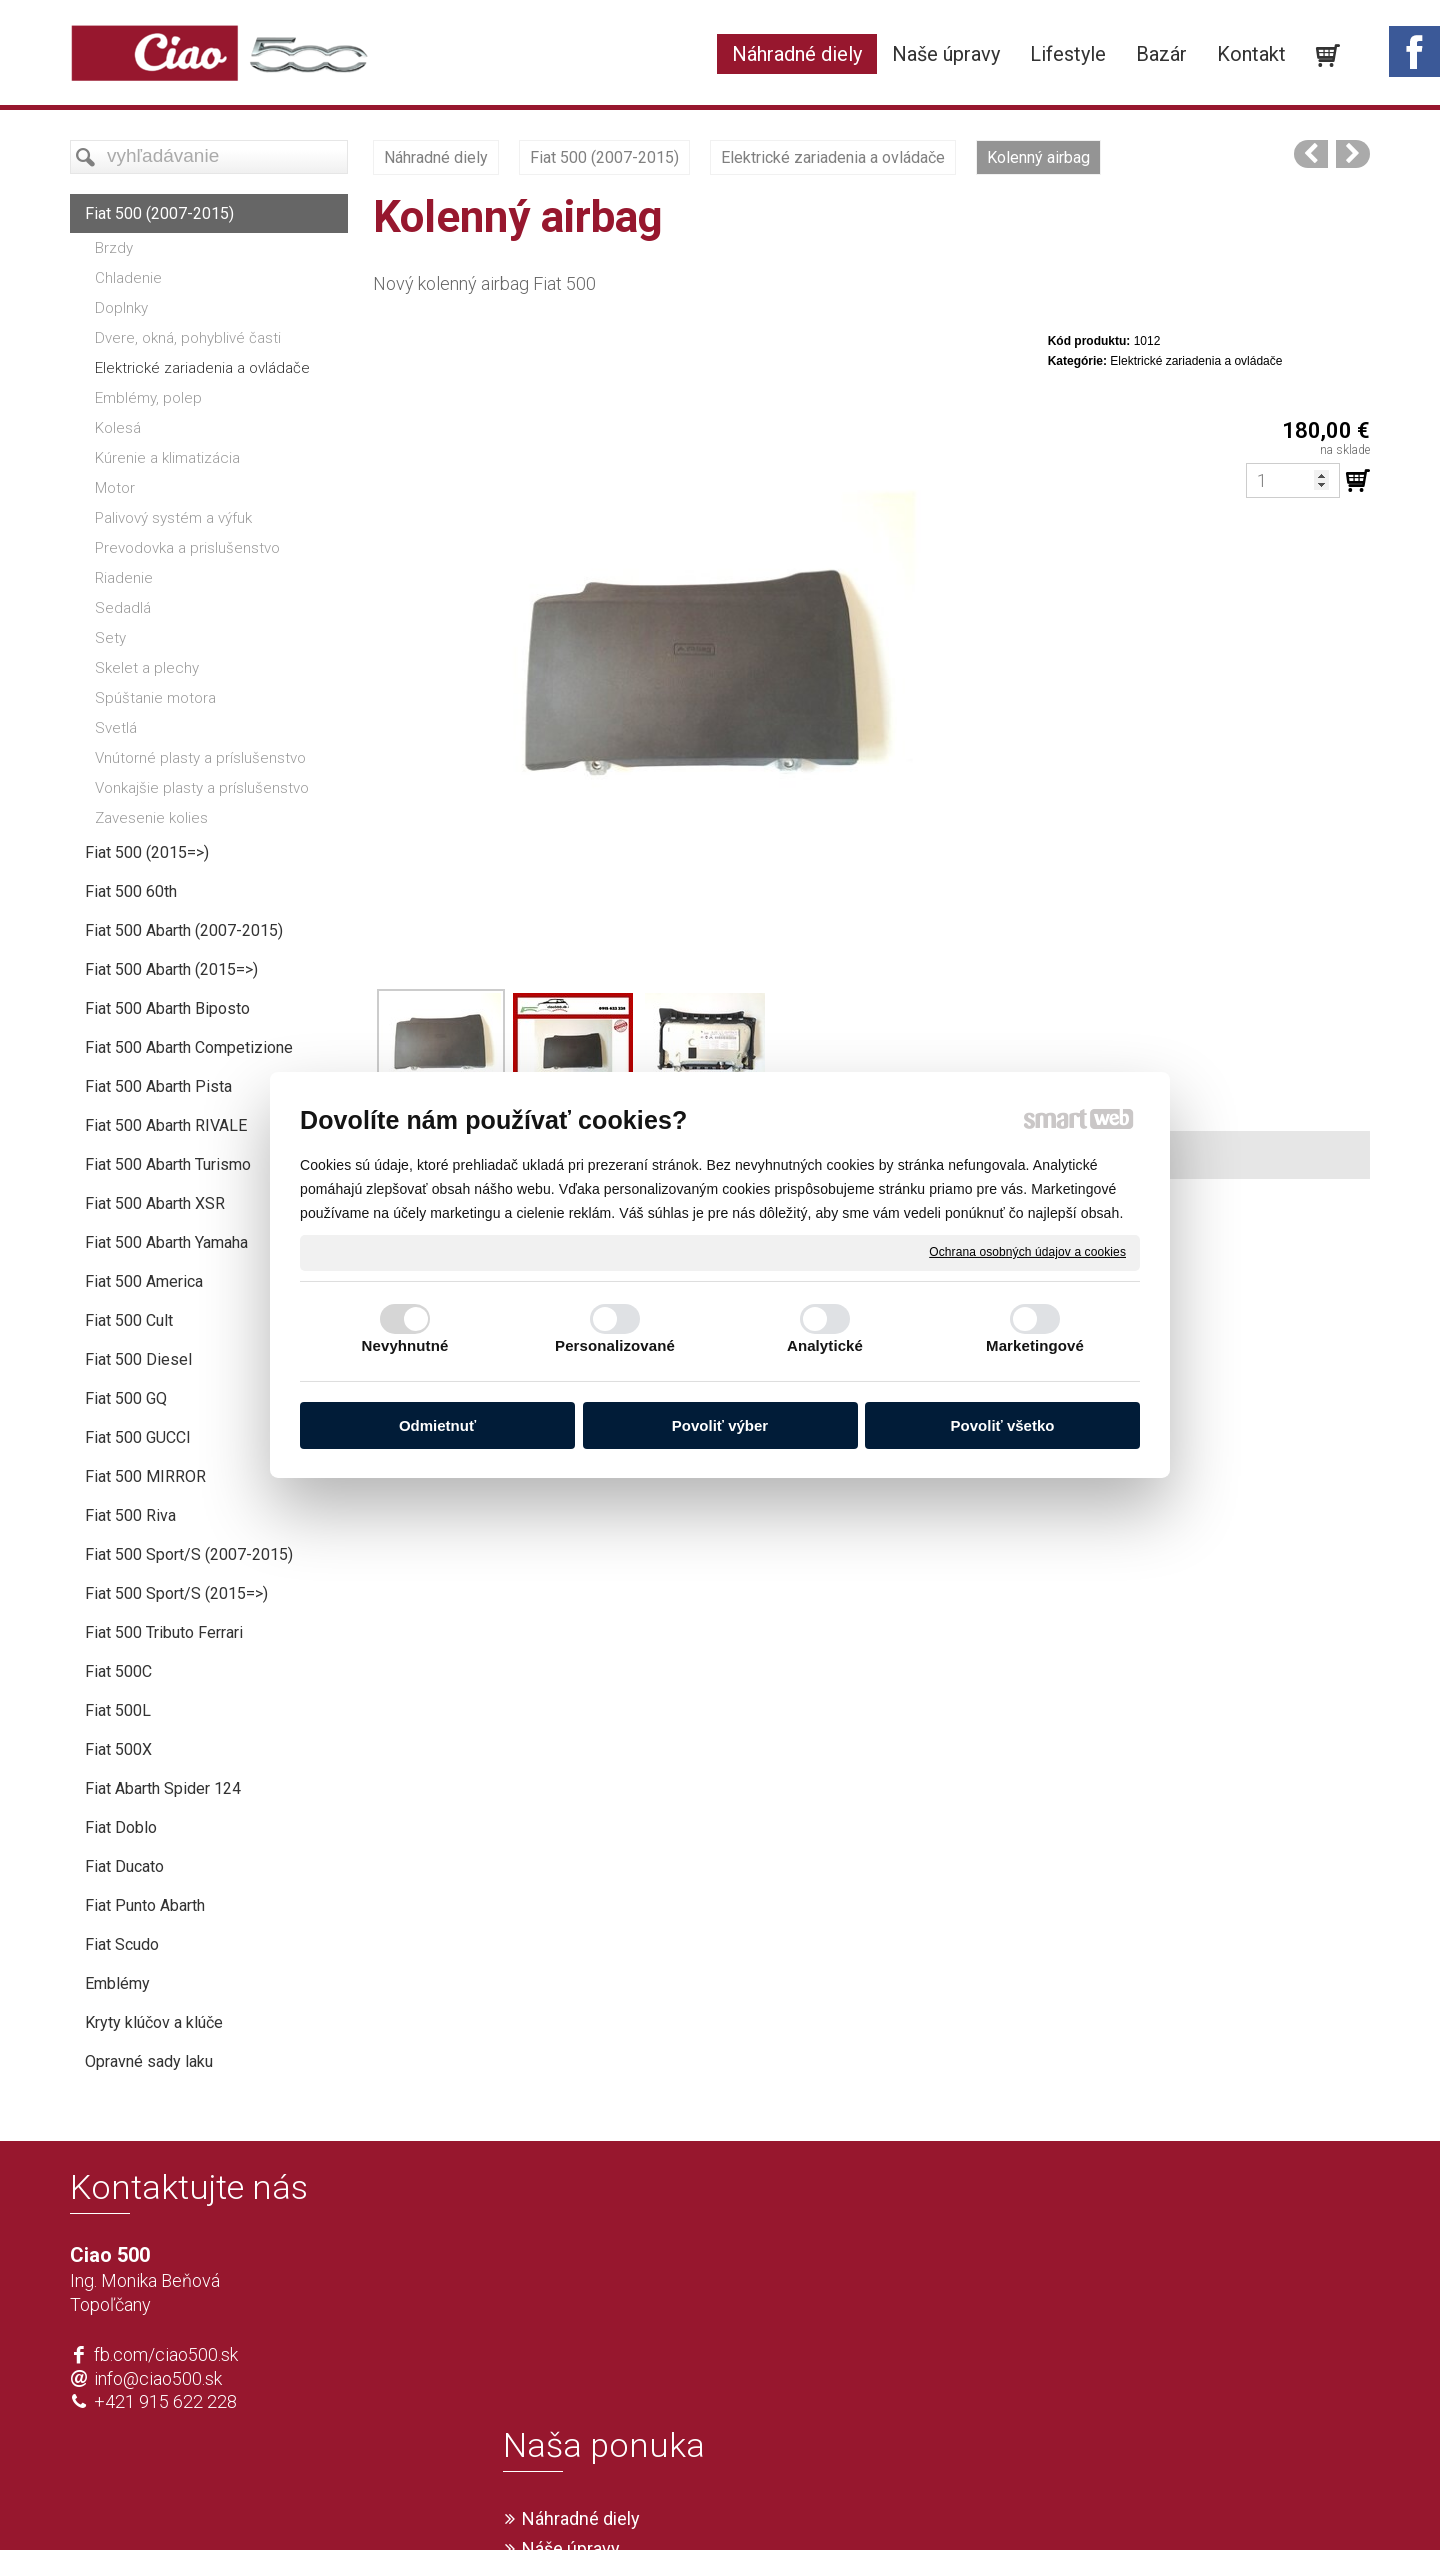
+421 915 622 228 (165, 2401)
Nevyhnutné (405, 1345)
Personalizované (615, 1345)
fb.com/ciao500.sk (166, 2354)
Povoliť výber (720, 1425)
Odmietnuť (437, 1425)
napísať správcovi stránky (662, 2502)
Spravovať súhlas (1016, 2502)
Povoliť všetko (1003, 1425)
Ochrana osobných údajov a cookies (1027, 1252)
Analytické (825, 1345)
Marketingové (1035, 1345)
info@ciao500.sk (158, 2378)
